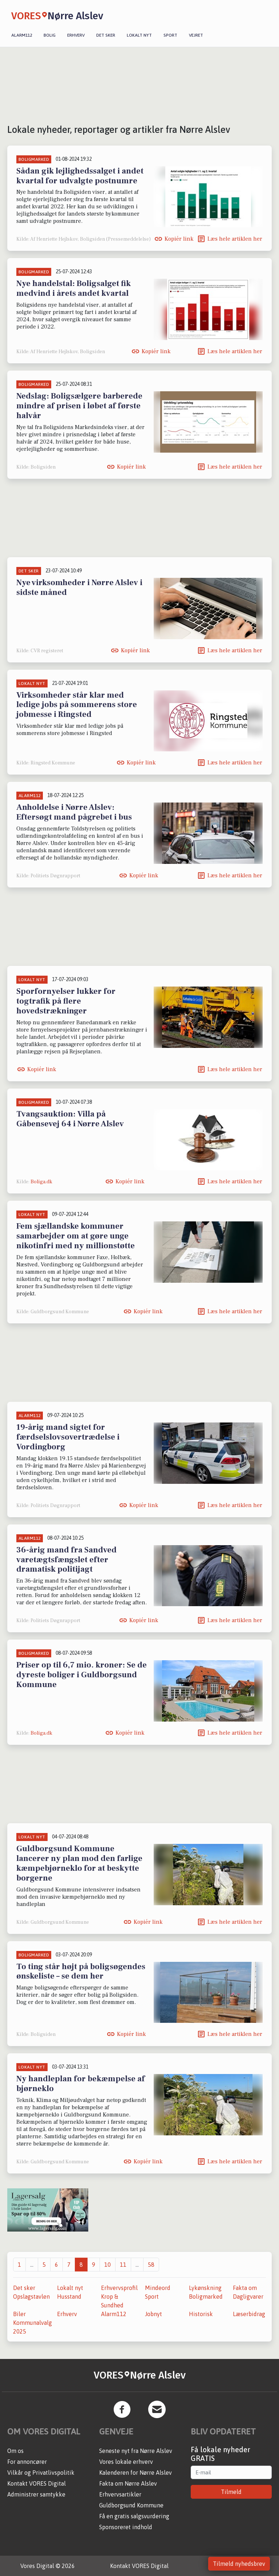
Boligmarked (206, 2296)
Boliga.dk (41, 1182)
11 (123, 2264)
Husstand (69, 2296)
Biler (19, 2314)
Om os (15, 2451)
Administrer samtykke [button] (36, 2494)
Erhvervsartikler (120, 2494)
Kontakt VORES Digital (36, 2483)
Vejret (196, 35)
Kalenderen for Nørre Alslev (135, 2472)
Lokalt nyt (139, 35)
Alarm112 (21, 35)
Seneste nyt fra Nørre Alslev (135, 2451)
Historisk (201, 2314)
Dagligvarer (248, 2296)
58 (151, 2264)
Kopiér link (179, 238)
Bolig (50, 35)
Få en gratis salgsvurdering (134, 2516)
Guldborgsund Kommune (131, 2505)
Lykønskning (205, 2288)
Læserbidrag (249, 2314)
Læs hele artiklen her (234, 238)
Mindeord (157, 2288)
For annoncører (27, 2461)
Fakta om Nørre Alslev (128, 2483)
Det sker (105, 35)
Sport (170, 35)
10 (107, 2264)
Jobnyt (153, 2314)
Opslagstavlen (31, 2296)
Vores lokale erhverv (126, 2461)
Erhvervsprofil (119, 2288)
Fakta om (245, 2288)
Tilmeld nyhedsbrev (239, 2563)
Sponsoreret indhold (125, 2527)
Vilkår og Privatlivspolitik (40, 2472)
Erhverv (76, 35)
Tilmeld (231, 2492)
